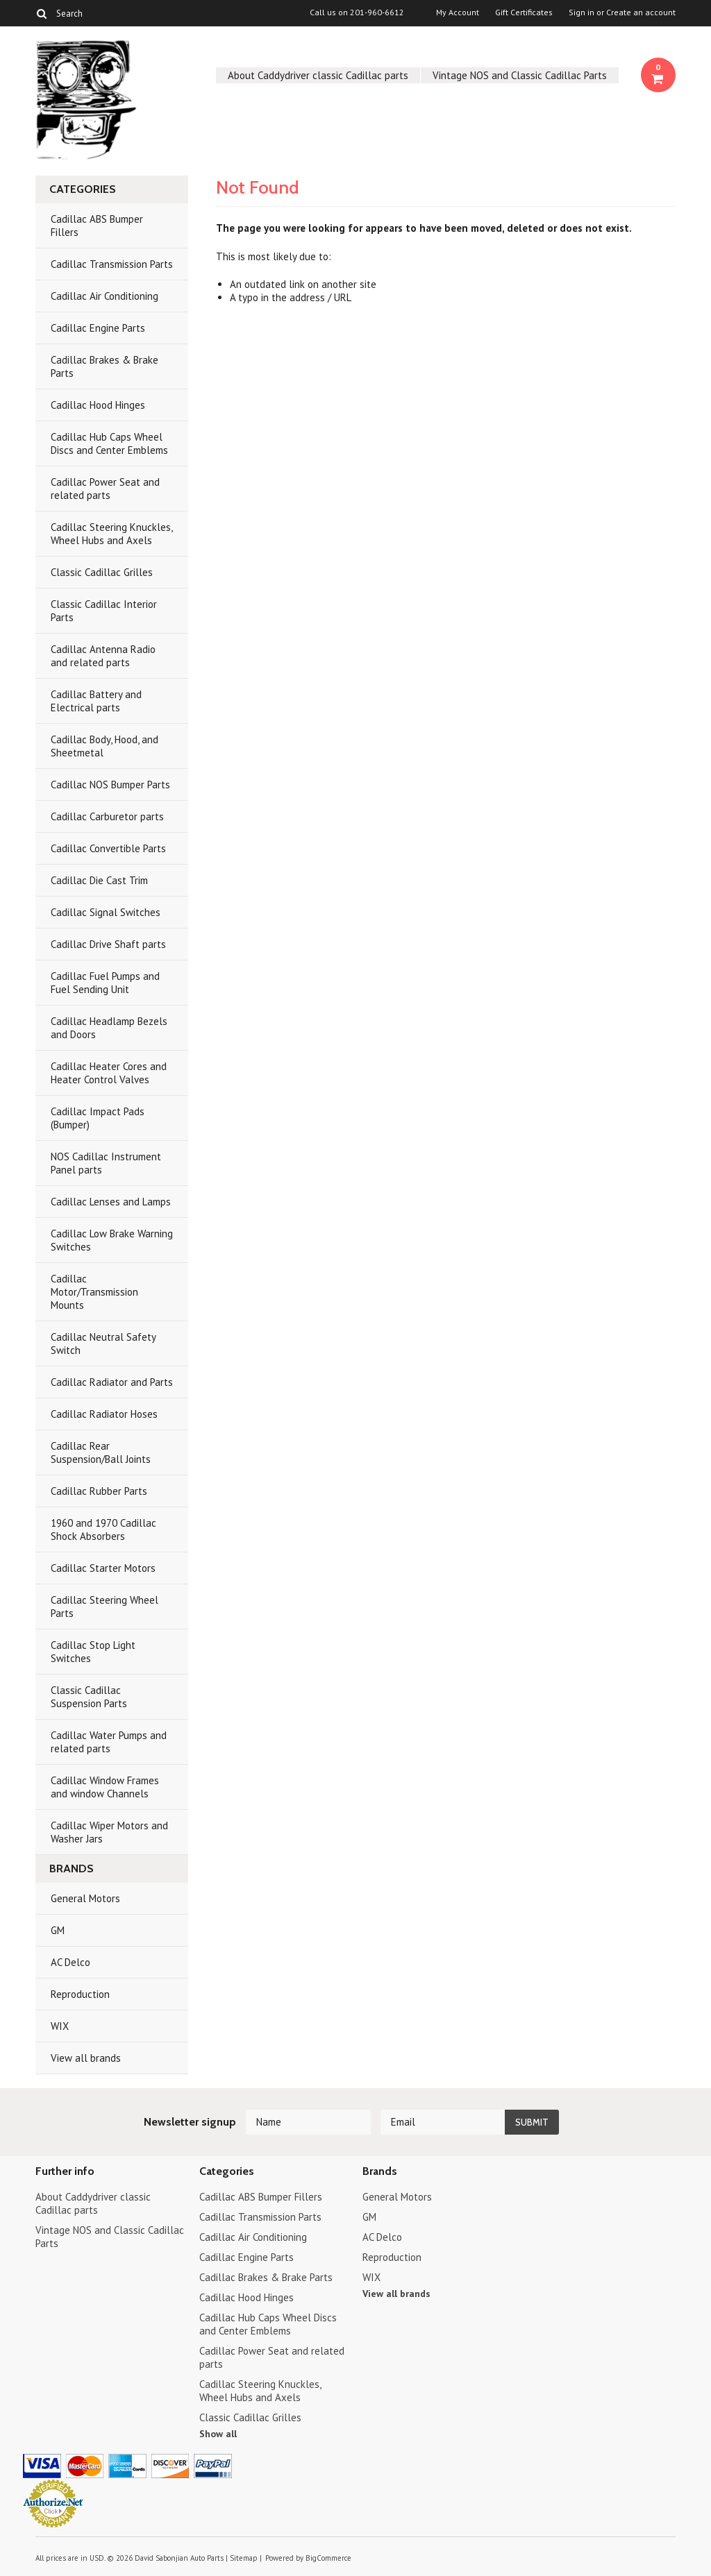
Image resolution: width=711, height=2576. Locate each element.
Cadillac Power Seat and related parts (105, 488)
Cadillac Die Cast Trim (99, 880)
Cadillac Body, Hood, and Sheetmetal (104, 746)
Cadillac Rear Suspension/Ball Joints (101, 1452)
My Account (457, 12)
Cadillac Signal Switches (105, 912)
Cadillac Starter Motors (103, 1568)
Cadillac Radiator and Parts (112, 1382)
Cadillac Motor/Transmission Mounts (94, 1292)
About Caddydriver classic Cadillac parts (318, 75)
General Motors (85, 1898)
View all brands (86, 2058)
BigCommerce (328, 2558)
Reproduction (80, 1994)
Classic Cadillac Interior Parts (104, 611)
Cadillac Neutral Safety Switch (103, 1343)
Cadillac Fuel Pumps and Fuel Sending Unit (105, 982)
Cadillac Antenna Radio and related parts (103, 656)
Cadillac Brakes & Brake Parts (104, 366)
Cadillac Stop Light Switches (93, 1651)
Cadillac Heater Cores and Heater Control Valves (109, 1073)
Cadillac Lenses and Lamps (111, 1201)
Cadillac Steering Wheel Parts (104, 1606)
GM (58, 1930)
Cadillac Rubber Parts (99, 1491)
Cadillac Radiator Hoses (104, 1414)
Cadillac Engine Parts (98, 327)
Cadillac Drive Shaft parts (108, 944)
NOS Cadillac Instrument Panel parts (106, 1163)
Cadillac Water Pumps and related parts (109, 1742)
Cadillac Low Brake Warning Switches (112, 1240)
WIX (60, 2026)
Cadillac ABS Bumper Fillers (97, 225)
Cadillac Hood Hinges (98, 405)
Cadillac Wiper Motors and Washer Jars (109, 1832)
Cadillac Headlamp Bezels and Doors (109, 1028)
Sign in (581, 12)
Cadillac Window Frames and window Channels (105, 1787)
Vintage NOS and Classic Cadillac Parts (520, 75)
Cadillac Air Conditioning (104, 296)
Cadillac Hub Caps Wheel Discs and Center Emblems (109, 443)
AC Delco (70, 1962)
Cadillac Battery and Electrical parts (96, 701)
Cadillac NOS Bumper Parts (110, 784)
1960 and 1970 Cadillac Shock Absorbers (103, 1529)
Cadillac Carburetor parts (107, 816)
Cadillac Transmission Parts (112, 264)
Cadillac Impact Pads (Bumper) (97, 1118)
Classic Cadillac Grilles (102, 572)
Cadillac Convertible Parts (108, 848)
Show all (218, 2433)
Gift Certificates (524, 12)
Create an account (641, 12)
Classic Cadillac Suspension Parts (89, 1697)
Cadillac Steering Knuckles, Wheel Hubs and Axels (112, 533)
